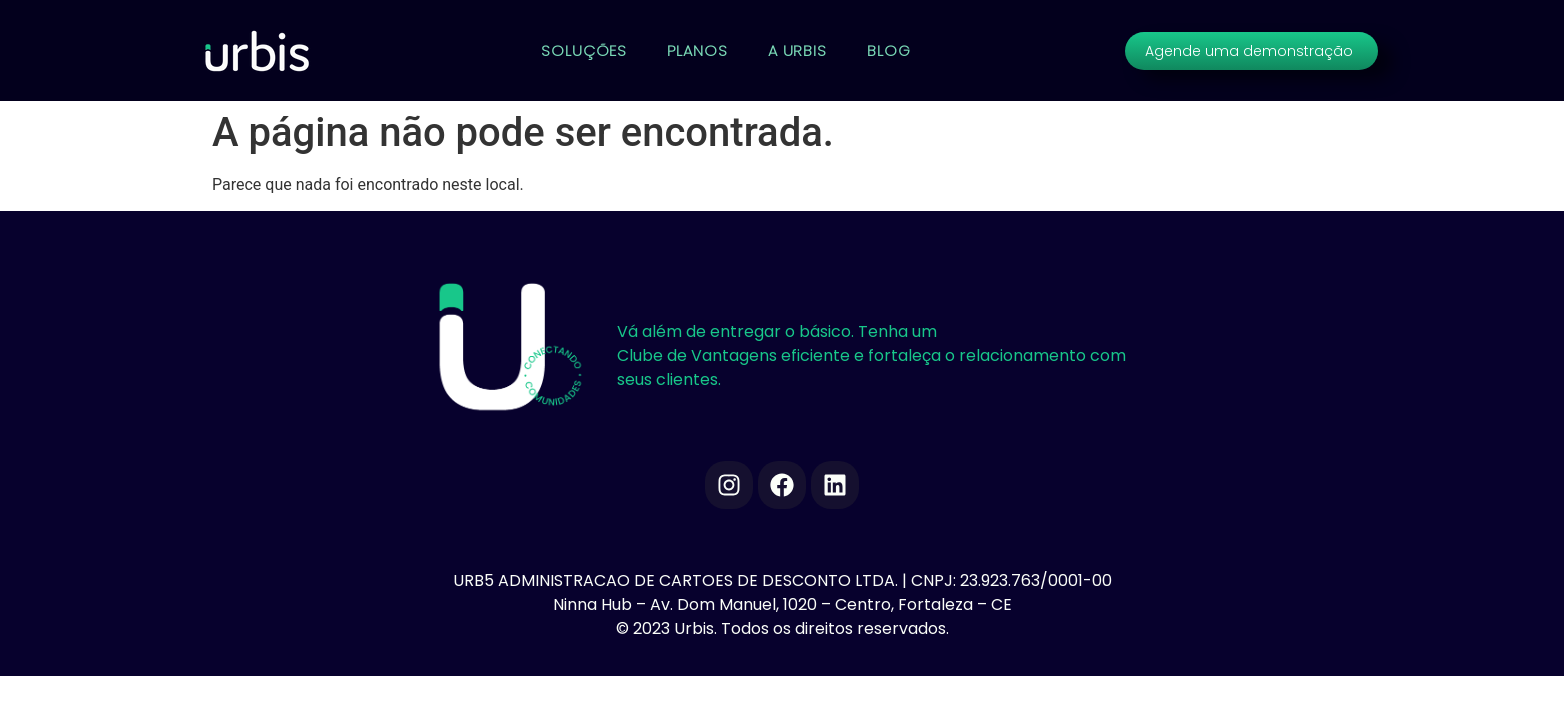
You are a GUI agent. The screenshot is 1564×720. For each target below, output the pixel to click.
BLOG (889, 50)
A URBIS (797, 50)
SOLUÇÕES (584, 50)
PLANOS (697, 50)
